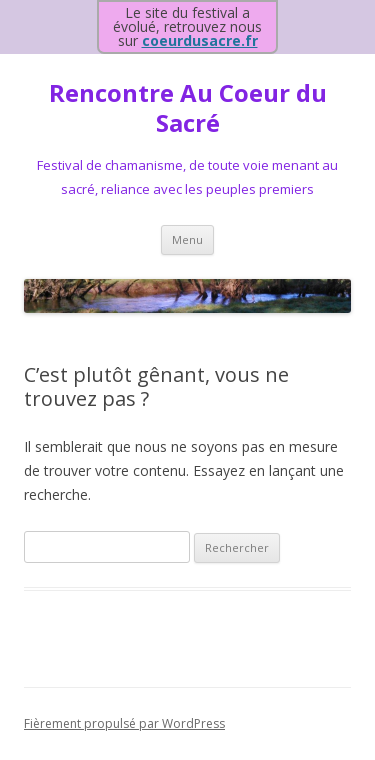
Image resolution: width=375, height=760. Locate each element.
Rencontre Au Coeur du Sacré (188, 109)
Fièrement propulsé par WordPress (124, 723)
